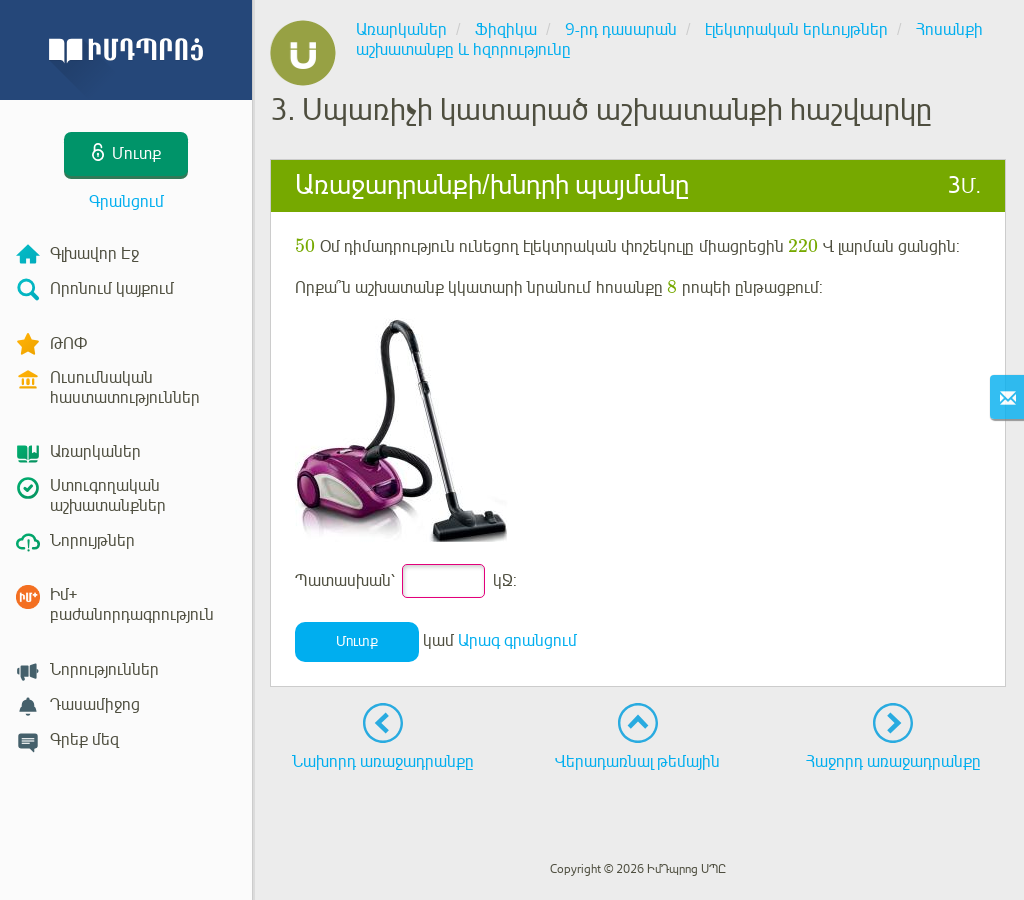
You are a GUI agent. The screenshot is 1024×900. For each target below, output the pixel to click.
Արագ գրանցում (517, 641)
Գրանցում (126, 202)
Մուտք (357, 641)
